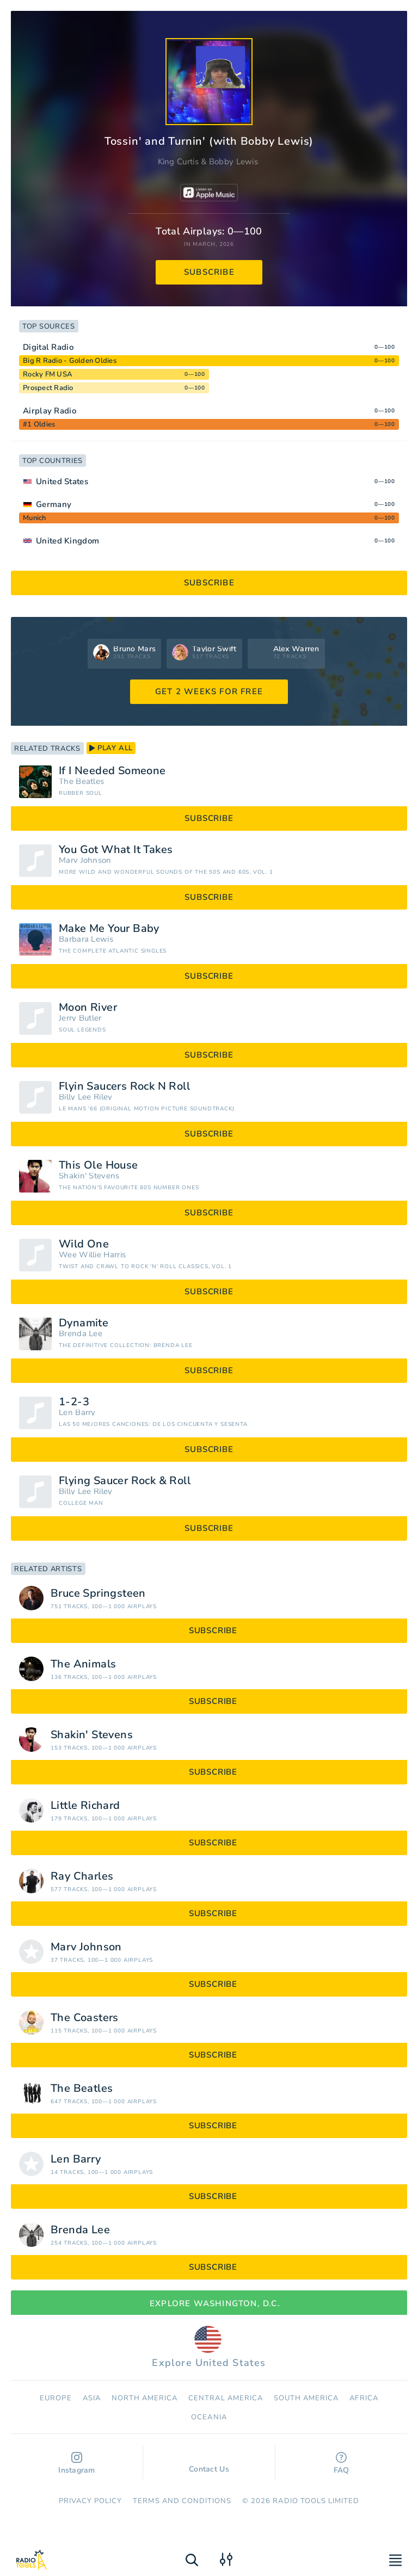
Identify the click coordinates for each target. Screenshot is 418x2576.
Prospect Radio (48, 388)
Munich (34, 518)
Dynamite (83, 1323)
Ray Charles (82, 1876)
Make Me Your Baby (109, 928)
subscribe (209, 272)
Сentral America (225, 2398)
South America (306, 2398)
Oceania (208, 2417)
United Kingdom (67, 540)
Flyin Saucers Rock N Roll (124, 1086)
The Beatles (81, 781)
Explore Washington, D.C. (209, 2303)
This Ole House (98, 1165)
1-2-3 (74, 1402)
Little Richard (85, 1805)
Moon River (88, 1007)
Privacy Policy (90, 2501)
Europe (55, 2398)
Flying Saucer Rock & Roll (124, 1480)
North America (145, 2398)
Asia (92, 2398)
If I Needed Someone (112, 770)
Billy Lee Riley (86, 1097)
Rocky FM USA (47, 374)
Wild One (84, 1244)
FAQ (341, 2463)
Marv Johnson (85, 860)
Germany (53, 504)
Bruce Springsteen (98, 1593)
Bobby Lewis (233, 161)
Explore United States (209, 2347)
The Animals (83, 1664)
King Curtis (178, 161)
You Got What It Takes (116, 849)
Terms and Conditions (182, 2501)
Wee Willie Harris (92, 1255)
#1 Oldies (39, 424)
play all (111, 748)
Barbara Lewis (86, 939)
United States (62, 481)
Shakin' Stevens (89, 1176)
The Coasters (85, 2017)
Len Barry (77, 1413)
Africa (363, 2398)
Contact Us (209, 2464)
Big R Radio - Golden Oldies (69, 361)
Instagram (76, 2463)
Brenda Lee (80, 1334)
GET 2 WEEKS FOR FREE (209, 691)
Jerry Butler (80, 1018)
